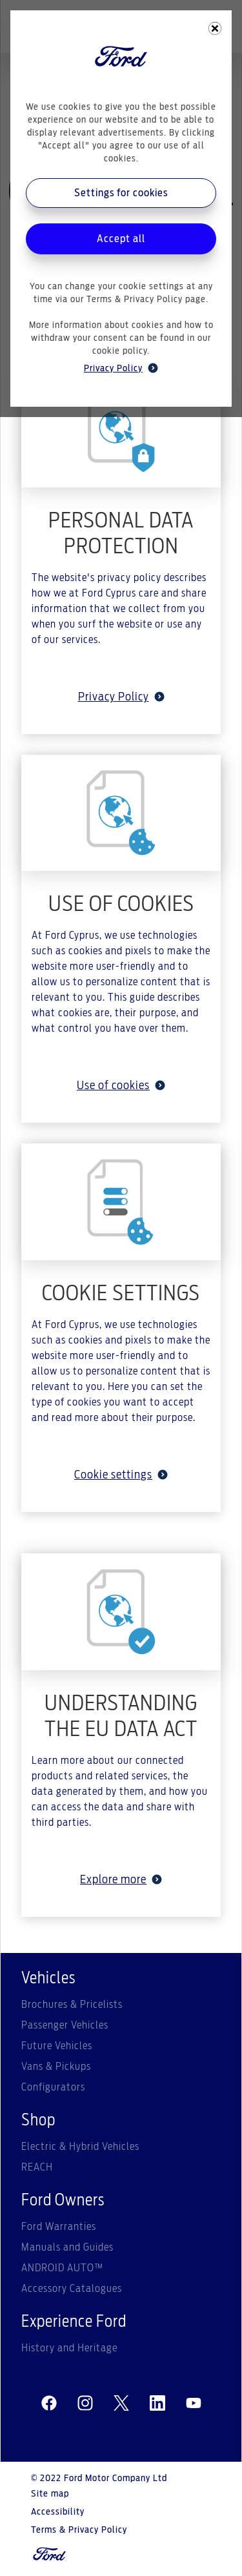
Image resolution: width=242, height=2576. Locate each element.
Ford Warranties (58, 2227)
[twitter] (121, 2403)
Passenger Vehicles (64, 2025)
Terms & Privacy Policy (79, 2530)
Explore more (121, 1880)
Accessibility (58, 2512)
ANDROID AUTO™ (62, 2268)
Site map (50, 2494)
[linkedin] (157, 2403)
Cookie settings (121, 1475)
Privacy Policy (121, 697)
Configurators (53, 2087)
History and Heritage (69, 2348)
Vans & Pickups (56, 2066)
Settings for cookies (121, 193)
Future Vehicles (56, 2046)
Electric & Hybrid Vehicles (80, 2147)
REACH (37, 2167)
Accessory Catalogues (71, 2289)
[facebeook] (49, 2403)
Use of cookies (121, 1086)
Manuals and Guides (67, 2247)
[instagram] (85, 2403)
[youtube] (193, 2403)
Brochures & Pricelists (72, 2004)
